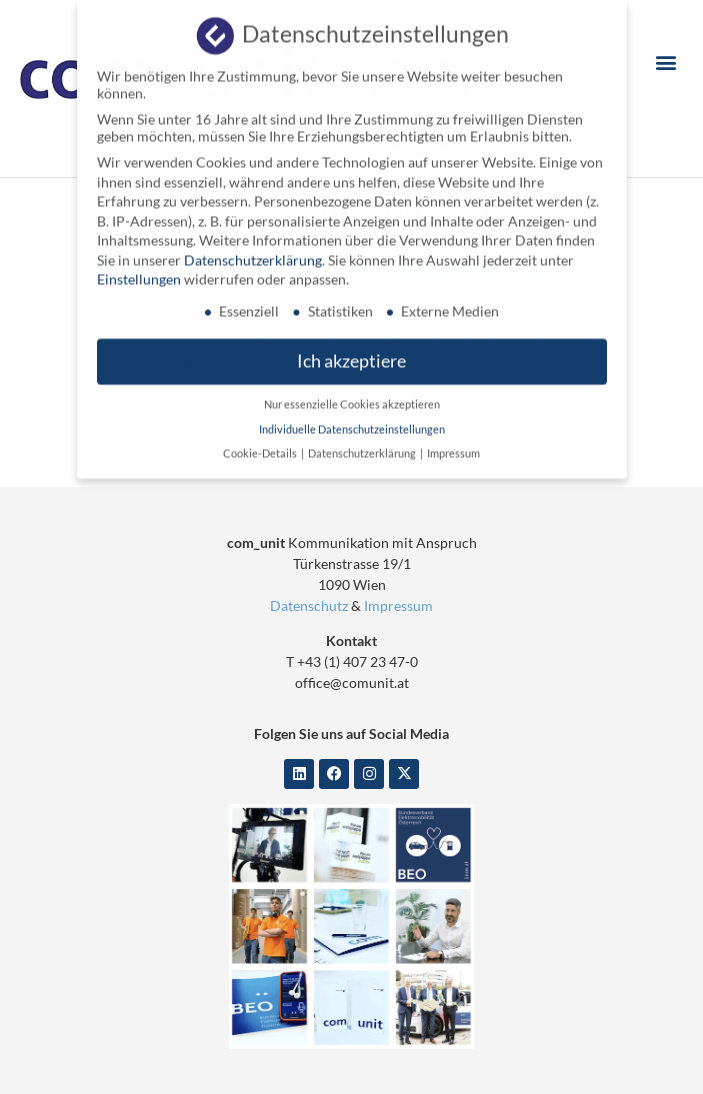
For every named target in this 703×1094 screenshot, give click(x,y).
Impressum (398, 605)
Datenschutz (309, 605)
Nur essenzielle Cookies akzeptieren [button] (352, 397)
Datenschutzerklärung (253, 252)
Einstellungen (139, 272)
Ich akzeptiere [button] (351, 353)
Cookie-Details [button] (261, 446)
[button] (666, 61)
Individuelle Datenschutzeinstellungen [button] (352, 422)
